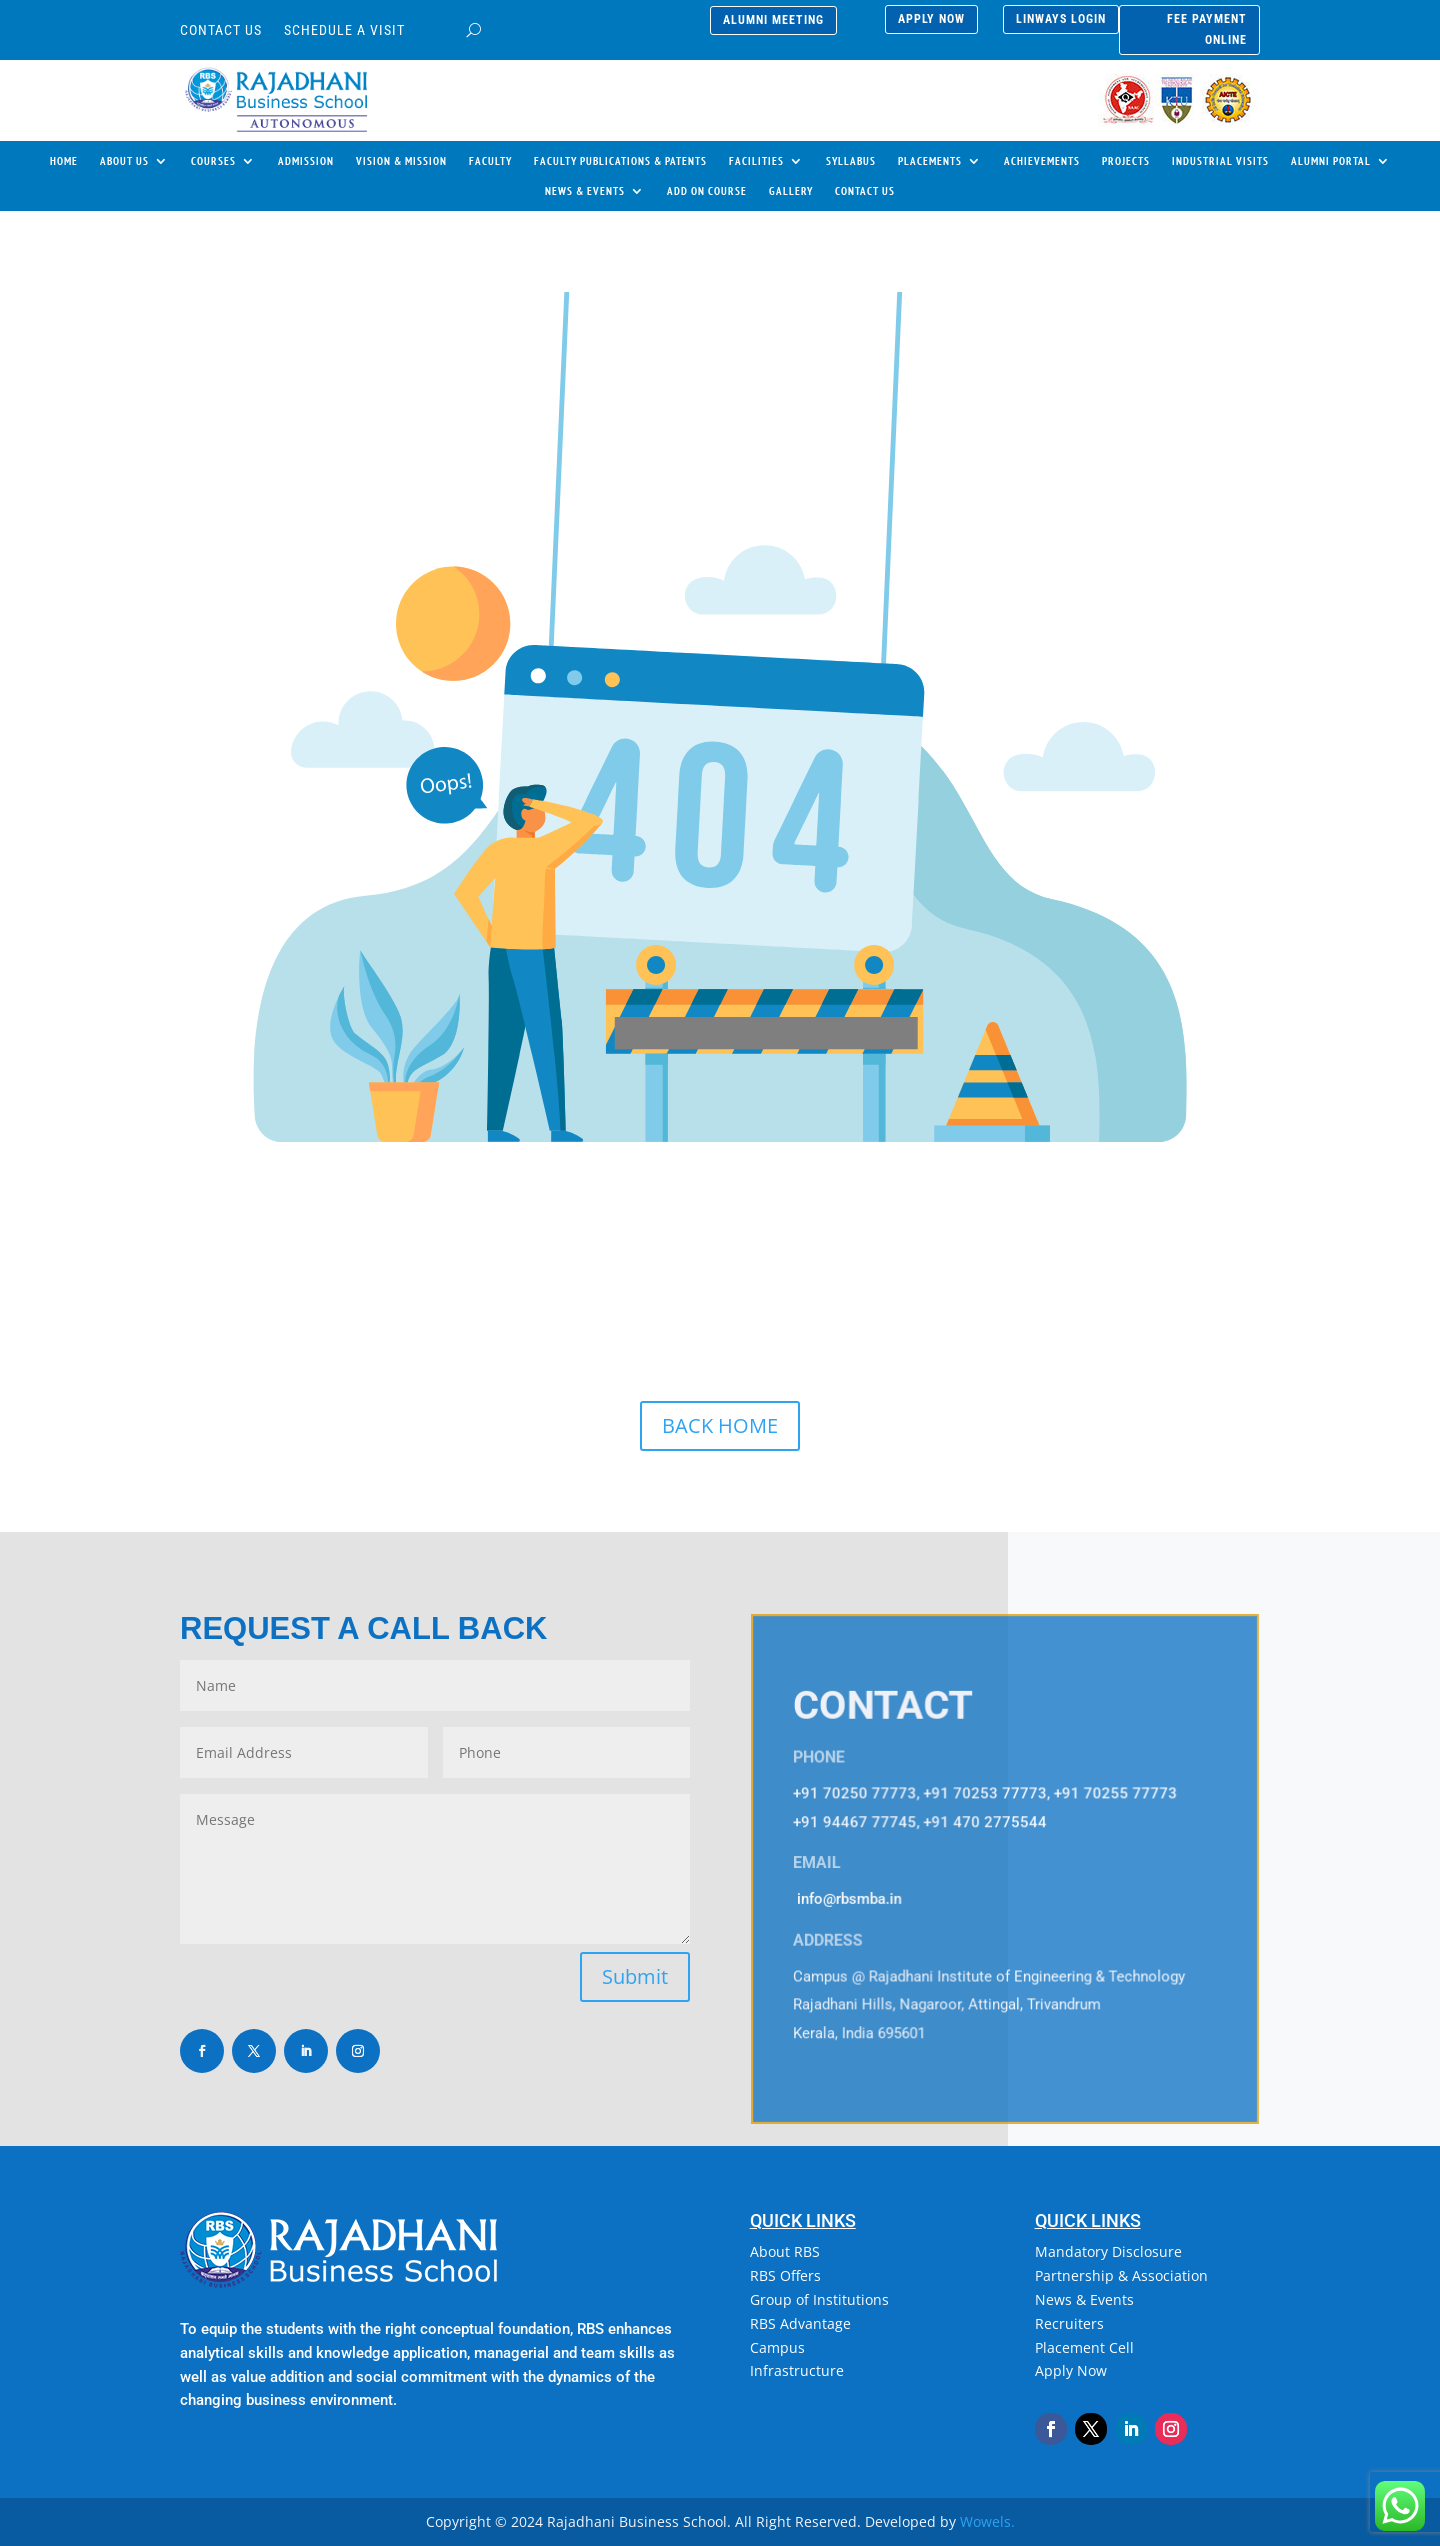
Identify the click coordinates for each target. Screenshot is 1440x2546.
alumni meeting (773, 20)
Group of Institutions (819, 2299)
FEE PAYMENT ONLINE (1207, 29)
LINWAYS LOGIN (1061, 19)
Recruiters (1069, 2323)
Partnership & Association (1121, 2275)
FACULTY (490, 161)
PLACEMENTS (930, 161)
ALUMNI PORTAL (1331, 161)
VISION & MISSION (401, 161)
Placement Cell (1084, 2347)
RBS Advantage (800, 2323)
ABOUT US (124, 161)
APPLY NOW (931, 19)
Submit (635, 1976)
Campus (777, 2347)
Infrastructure (797, 2370)
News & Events (1084, 2299)
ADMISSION (306, 161)
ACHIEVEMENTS (1042, 161)
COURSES (213, 161)
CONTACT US (221, 30)
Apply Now (1071, 2370)
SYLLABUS (851, 161)
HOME (64, 161)
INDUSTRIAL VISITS (1220, 161)
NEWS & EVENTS (585, 191)
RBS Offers (785, 2275)
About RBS (785, 2251)
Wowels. (987, 2521)
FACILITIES (756, 161)
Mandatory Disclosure (1108, 2251)
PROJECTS (1126, 161)
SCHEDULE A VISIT (344, 30)
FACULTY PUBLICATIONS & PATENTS (620, 161)
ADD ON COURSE (707, 191)
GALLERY (791, 191)
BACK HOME (720, 1425)
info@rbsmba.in (849, 1899)
